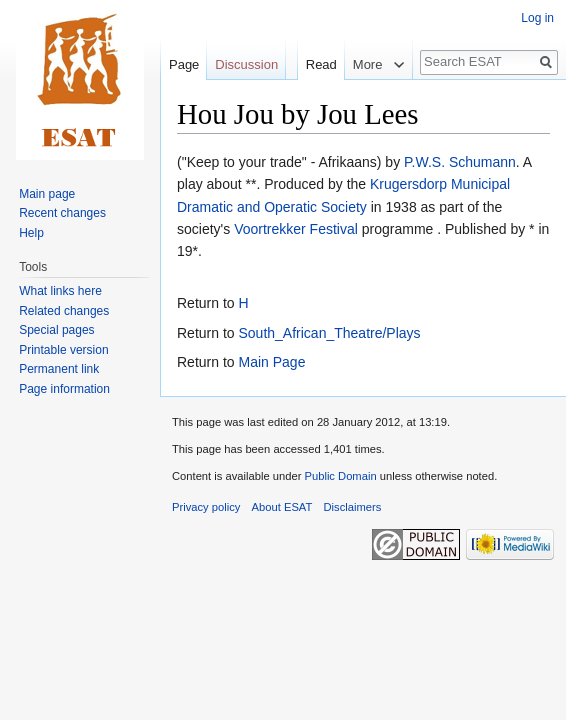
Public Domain (340, 476)
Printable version (63, 350)
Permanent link (59, 369)
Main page (47, 194)
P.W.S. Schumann (460, 162)
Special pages (56, 330)
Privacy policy (206, 507)
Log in (537, 18)
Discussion (246, 64)
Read (311, 64)
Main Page (271, 362)
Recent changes (62, 213)
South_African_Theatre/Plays (329, 333)
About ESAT (282, 507)
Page (184, 64)
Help (31, 233)
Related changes (64, 311)
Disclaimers (353, 507)
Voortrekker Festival (296, 229)
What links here (60, 291)
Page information (64, 389)
